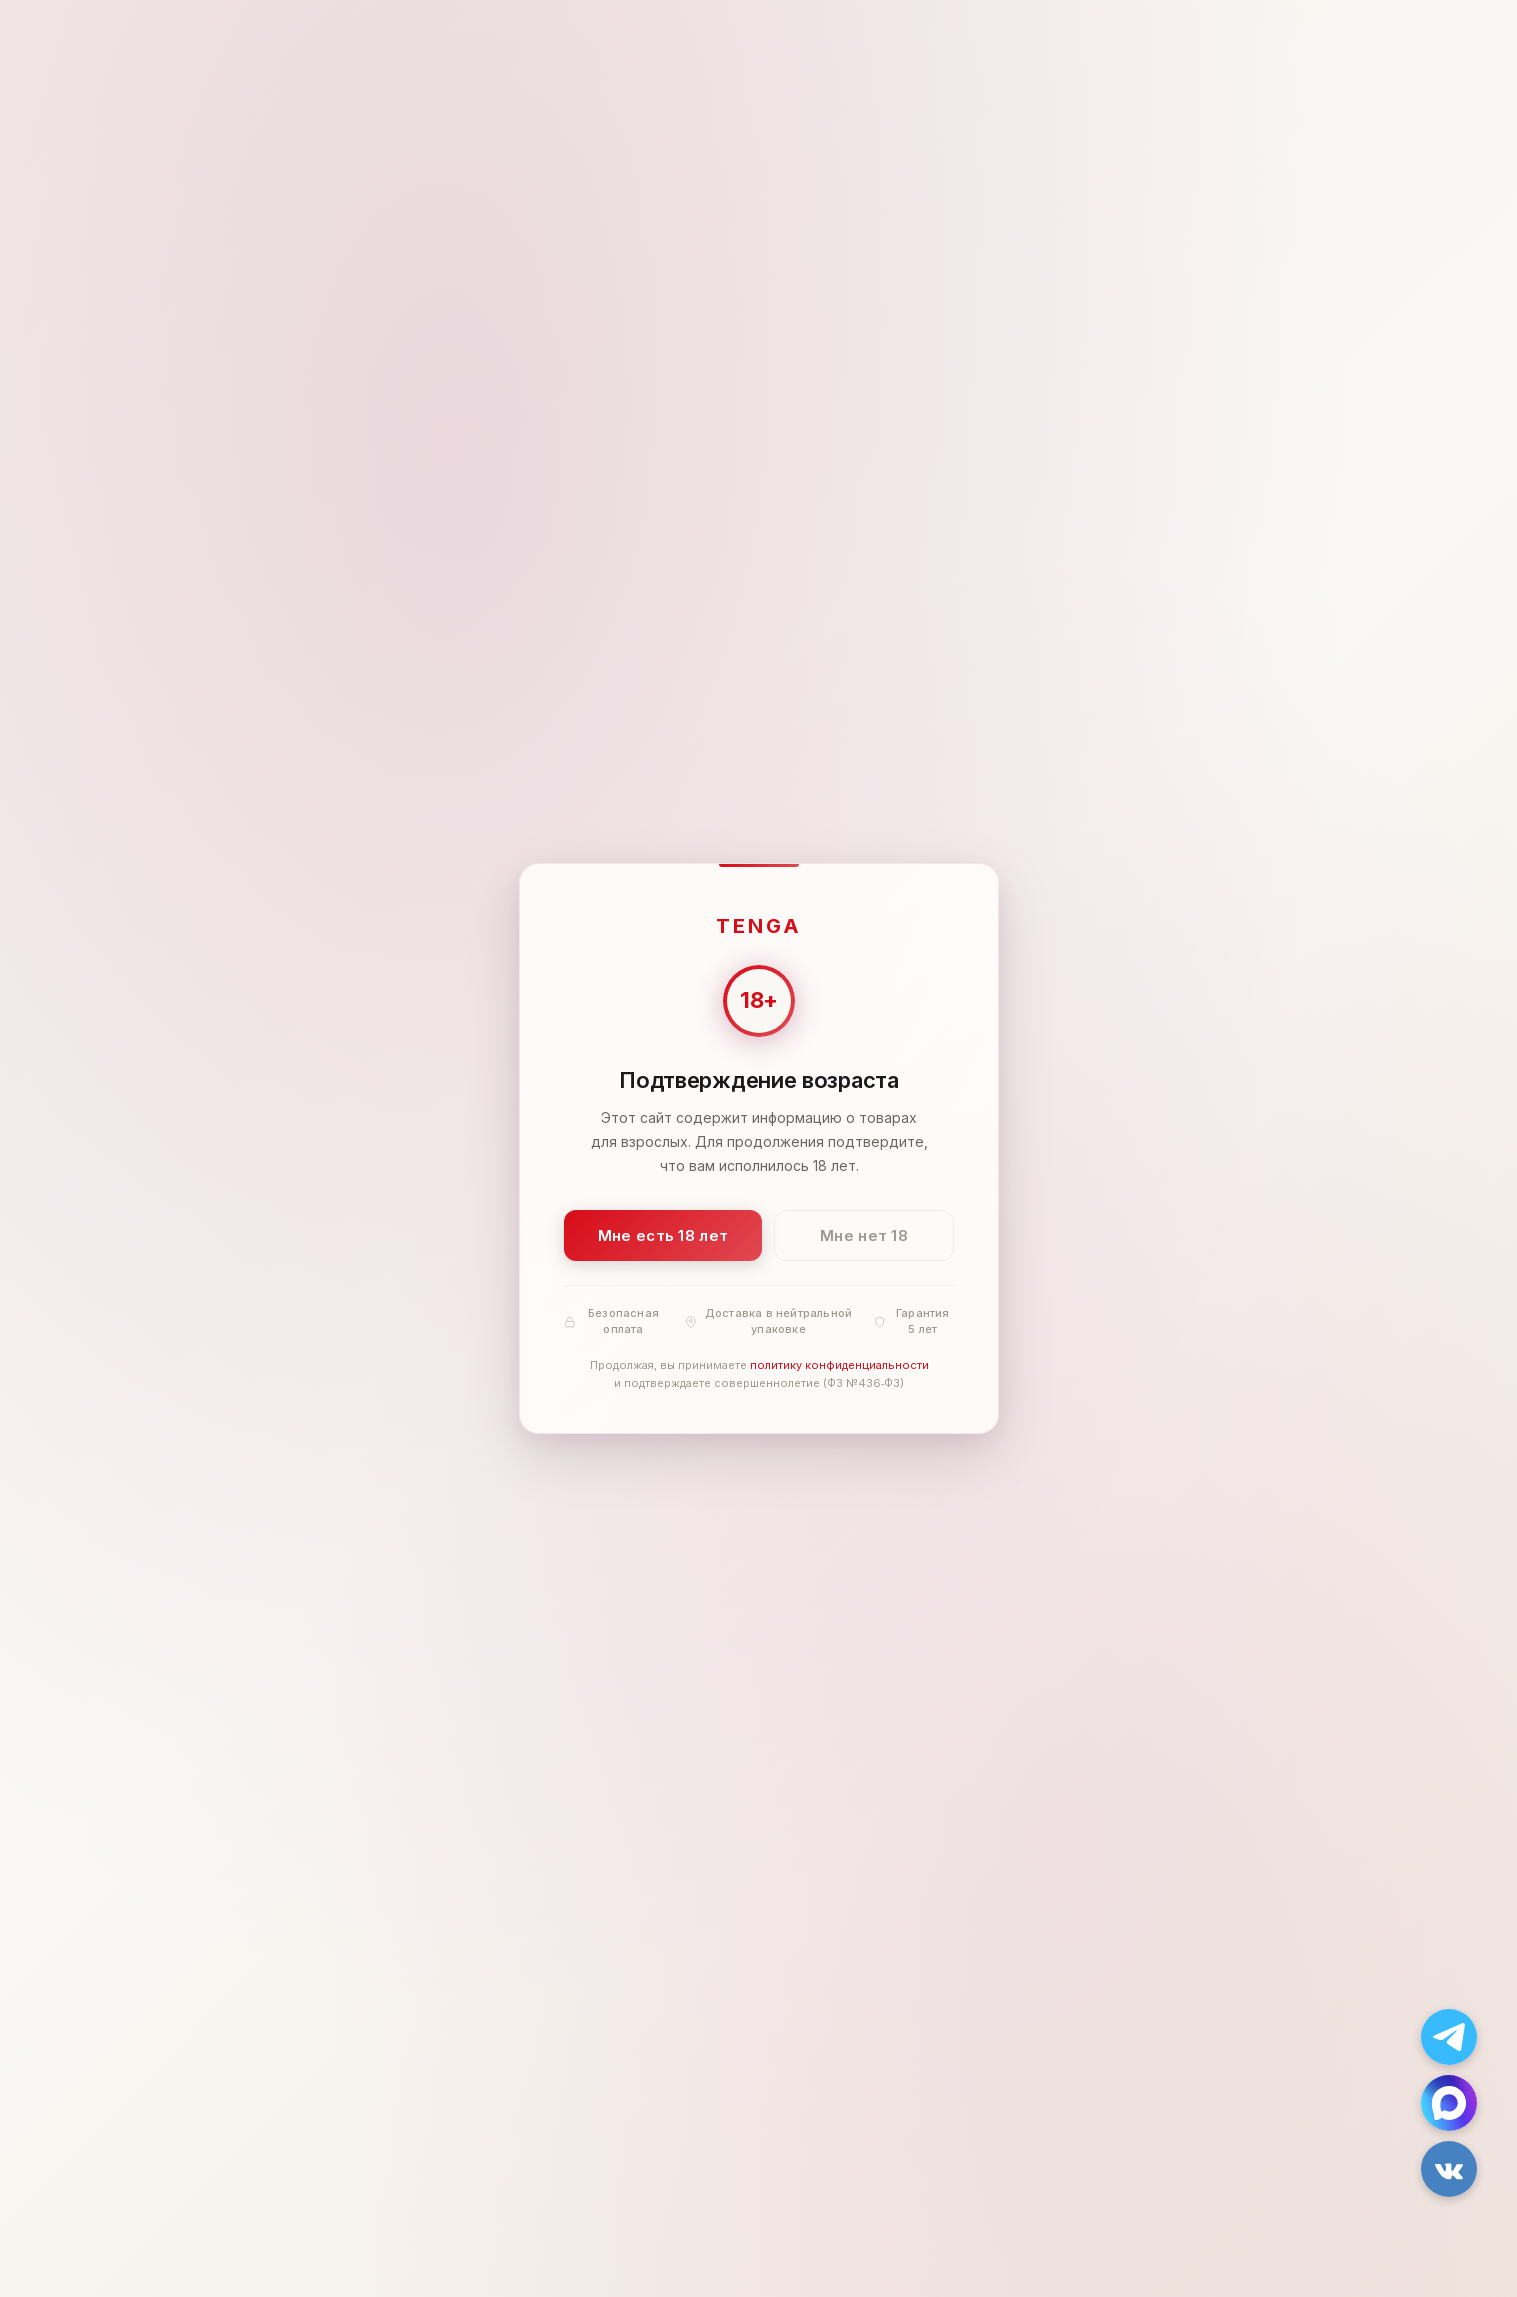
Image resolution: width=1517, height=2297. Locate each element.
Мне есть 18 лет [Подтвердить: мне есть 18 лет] (662, 1235)
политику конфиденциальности (838, 1366)
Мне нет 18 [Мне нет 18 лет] (864, 1235)
